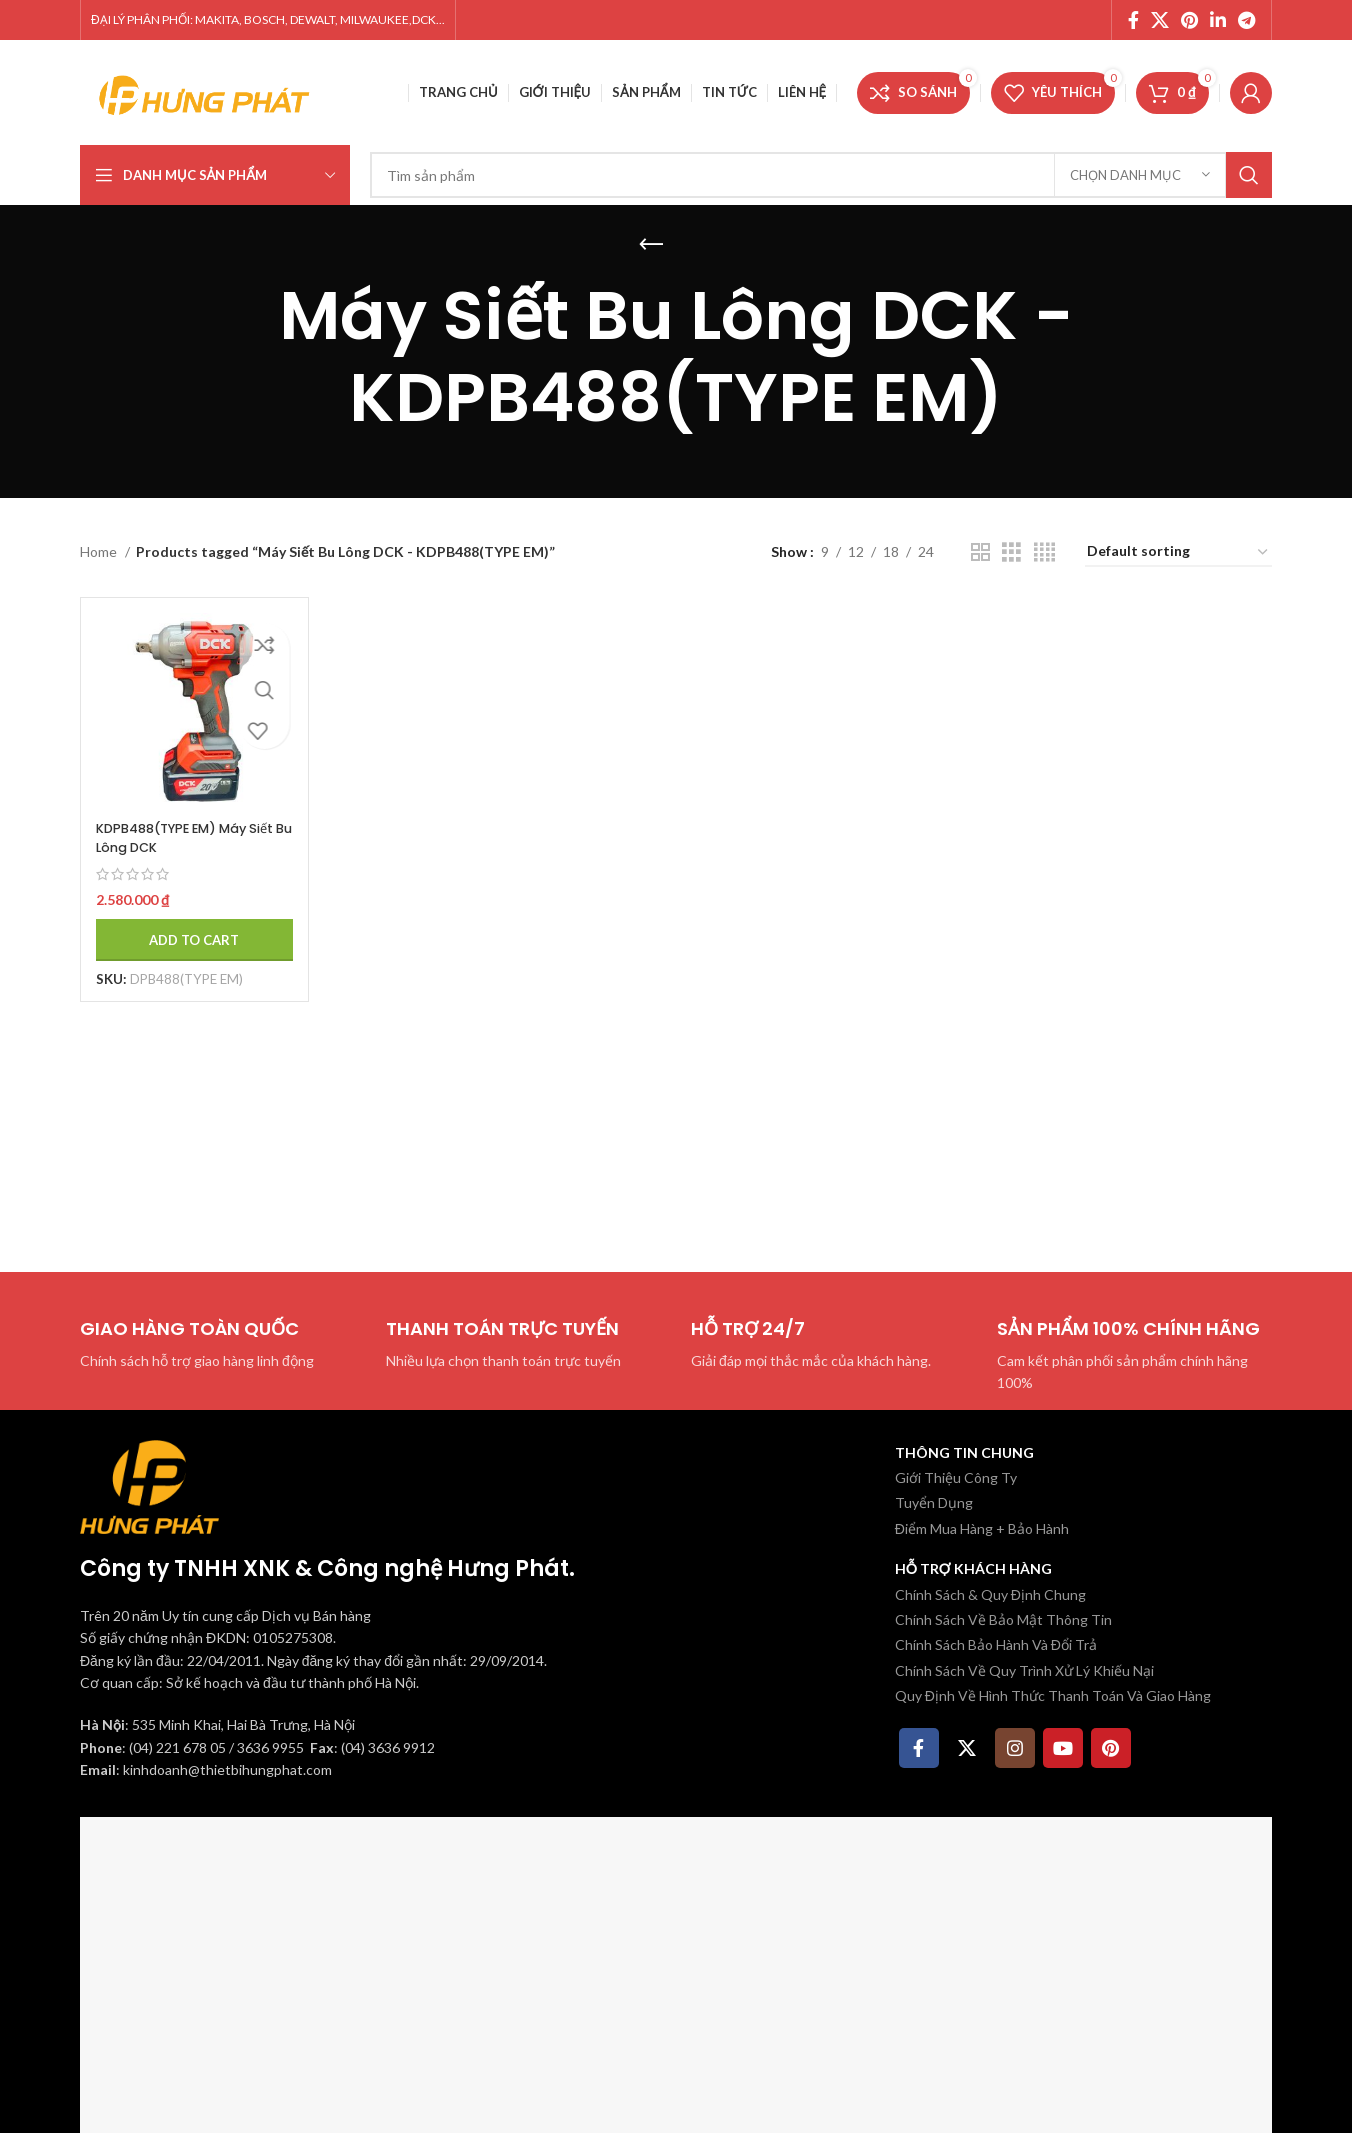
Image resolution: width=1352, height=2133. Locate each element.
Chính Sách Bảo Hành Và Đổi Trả (996, 1644)
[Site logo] (205, 90)
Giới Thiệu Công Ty (956, 1477)
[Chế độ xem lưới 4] (1044, 552)
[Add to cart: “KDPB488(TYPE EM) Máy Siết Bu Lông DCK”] (187, 926)
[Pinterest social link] (1189, 20)
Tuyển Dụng (934, 1502)
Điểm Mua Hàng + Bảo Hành (982, 1528)
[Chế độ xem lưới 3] (1011, 552)
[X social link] (1160, 20)
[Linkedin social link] (1218, 20)
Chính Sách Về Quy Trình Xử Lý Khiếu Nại (1024, 1670)
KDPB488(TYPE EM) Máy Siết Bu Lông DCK (179, 824)
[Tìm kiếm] (821, 175)
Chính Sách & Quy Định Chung (990, 1594)
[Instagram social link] (1015, 1748)
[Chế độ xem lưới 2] (980, 552)
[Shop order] (1178, 552)
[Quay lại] (651, 245)
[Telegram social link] (1246, 20)
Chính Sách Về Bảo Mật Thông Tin (1003, 1619)
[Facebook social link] (1133, 20)
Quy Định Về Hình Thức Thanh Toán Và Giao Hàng (1053, 1695)
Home (100, 551)
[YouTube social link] (1063, 1748)
